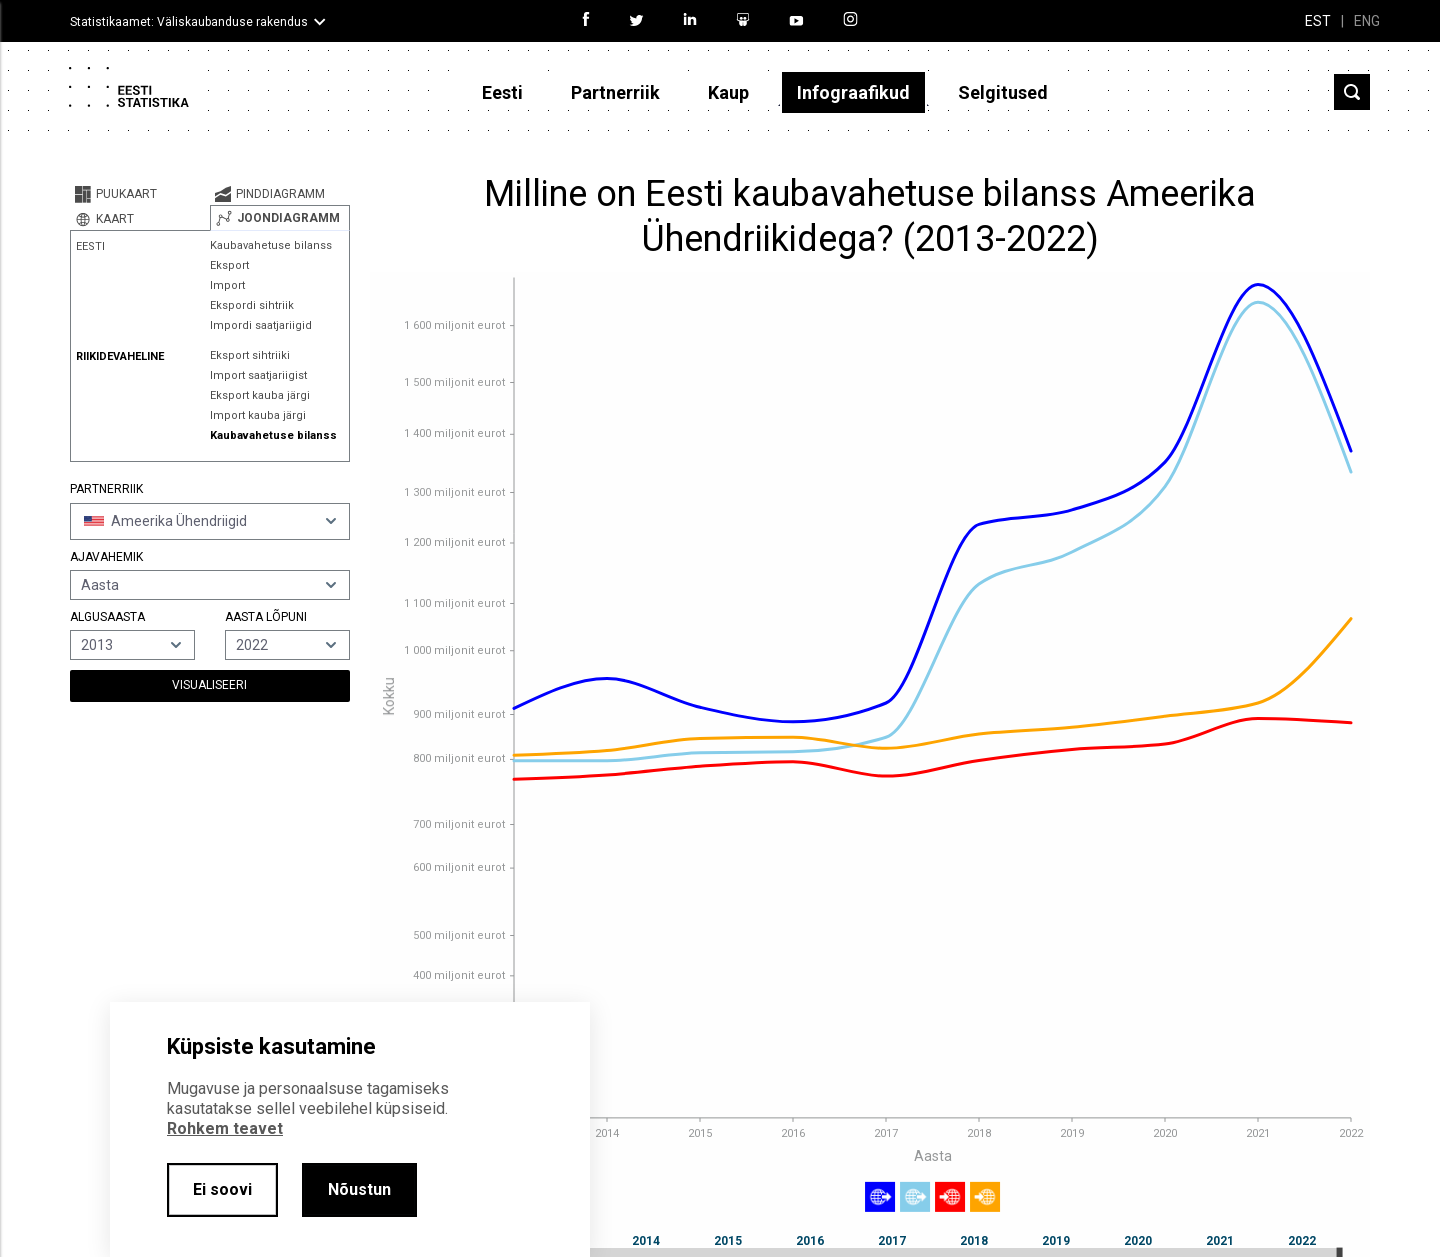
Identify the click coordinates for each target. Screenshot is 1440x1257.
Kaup (728, 92)
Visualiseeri (209, 685)
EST (1318, 21)
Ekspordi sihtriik (252, 305)
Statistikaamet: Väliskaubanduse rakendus (189, 22)
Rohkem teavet (225, 1128)
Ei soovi (222, 1189)
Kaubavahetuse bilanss (271, 245)
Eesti (502, 92)
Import (227, 285)
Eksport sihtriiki (250, 355)
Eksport (229, 265)
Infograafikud (853, 92)
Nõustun (359, 1189)
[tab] (140, 194)
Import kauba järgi (258, 415)
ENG (1367, 21)
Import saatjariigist (258, 375)
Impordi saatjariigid (261, 325)
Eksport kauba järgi (260, 395)
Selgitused (1003, 92)
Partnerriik (615, 92)
